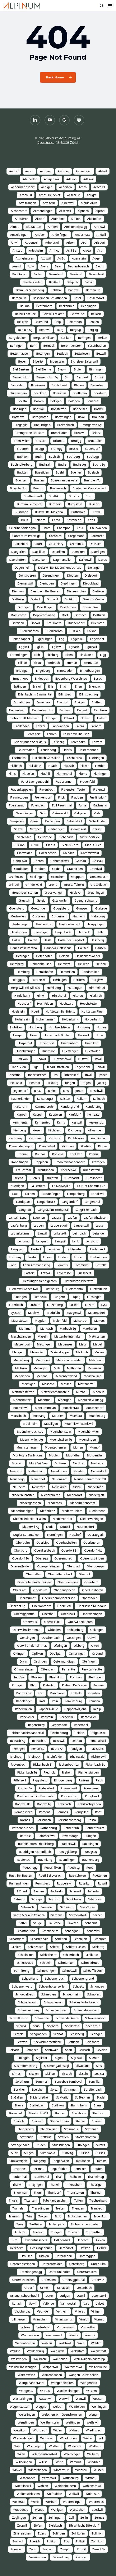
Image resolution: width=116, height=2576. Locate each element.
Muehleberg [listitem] (96, 1416)
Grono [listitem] (53, 885)
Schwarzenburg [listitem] (56, 2010)
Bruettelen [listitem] (95, 441)
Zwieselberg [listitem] (60, 2557)
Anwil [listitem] (14, 242)
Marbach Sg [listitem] (68, 1328)
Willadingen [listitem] (24, 2462)
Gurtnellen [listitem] (18, 916)
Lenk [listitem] (75, 1241)
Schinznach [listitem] (35, 1947)
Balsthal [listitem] (56, 290)
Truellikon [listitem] (100, 2216)
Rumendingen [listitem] (19, 1883)
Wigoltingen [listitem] (68, 2438)
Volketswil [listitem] (43, 2327)
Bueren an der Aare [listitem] (64, 480)
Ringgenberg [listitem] (63, 1780)
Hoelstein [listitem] (18, 1011)
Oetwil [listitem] (91, 1638)
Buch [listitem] (38, 457)
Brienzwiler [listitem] (21, 441)
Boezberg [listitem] (100, 393)
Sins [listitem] (99, 2066)
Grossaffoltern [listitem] (74, 885)
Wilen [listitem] (21, 2454)
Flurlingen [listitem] (100, 774)
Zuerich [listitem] (35, 2541)
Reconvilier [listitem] (88, 1717)
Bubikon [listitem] (23, 457)
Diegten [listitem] (72, 575)
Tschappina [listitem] (56, 2224)
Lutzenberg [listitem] (55, 1305)
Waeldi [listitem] (73, 2335)
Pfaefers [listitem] (36, 1677)
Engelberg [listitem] (43, 671)
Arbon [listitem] (70, 242)
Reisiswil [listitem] (59, 1741)
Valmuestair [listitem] (68, 2303)
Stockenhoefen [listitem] (85, 2137)
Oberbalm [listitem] (23, 1542)
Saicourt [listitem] (54, 1899)
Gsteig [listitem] (41, 900)
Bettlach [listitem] (62, 353)
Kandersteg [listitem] (94, 1106)
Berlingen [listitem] (16, 346)
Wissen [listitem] (99, 2470)
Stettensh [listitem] (26, 2137)
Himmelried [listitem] (97, 988)
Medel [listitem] (97, 1344)
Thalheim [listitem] (74, 2177)
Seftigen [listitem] (73, 2042)
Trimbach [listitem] (97, 2208)
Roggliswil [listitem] (92, 1796)
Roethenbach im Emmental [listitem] (35, 1796)
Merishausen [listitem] (92, 1376)
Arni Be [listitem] (71, 250)
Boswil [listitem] (98, 409)
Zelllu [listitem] (84, 2517)
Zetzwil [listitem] (22, 2525)
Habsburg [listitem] (98, 916)
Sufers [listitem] (100, 2145)
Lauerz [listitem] (56, 1217)
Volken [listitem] (25, 2327)
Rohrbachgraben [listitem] (89, 1804)
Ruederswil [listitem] (67, 1844)
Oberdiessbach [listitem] (44, 1550)
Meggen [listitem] (17, 1352)
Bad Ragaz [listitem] (19, 274)
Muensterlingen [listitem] (27, 1447)
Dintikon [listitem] (70, 599)
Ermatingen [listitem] (22, 702)
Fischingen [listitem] (96, 758)
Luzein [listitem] (74, 1305)
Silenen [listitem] (94, 2058)
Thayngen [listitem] (36, 2185)
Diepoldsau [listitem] (91, 583)
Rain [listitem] (55, 1701)
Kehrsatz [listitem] (93, 1114)
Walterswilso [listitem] (26, 2375)
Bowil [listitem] (81, 417)
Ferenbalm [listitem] (78, 742)
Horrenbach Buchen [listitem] (57, 1035)
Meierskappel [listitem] (60, 1352)
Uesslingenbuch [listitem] (41, 2248)
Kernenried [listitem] (42, 1122)
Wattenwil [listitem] (45, 2399)
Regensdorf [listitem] (59, 1725)
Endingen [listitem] (22, 671)
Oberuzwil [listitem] (68, 1614)
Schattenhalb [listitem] (39, 1939)
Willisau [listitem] (44, 2462)
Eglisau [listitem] (40, 647)
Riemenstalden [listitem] (88, 1772)
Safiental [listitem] (93, 1891)
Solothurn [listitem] (22, 2081)
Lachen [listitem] (30, 1194)
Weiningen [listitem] (98, 2406)
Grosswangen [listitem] (54, 892)
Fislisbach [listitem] (35, 766)
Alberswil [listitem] (68, 203)
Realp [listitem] (97, 1709)
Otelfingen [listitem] (89, 1661)
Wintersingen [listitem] (37, 2470)
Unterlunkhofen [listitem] (60, 2272)
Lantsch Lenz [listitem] (17, 1217)
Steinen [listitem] (97, 2121)
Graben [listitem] (40, 869)
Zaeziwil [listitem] (97, 2510)
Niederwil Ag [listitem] (31, 1527)
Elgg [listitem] (103, 655)
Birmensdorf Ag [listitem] (47, 377)
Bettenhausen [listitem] (19, 353)
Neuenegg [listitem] (17, 1479)
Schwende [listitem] (42, 2018)
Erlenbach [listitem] (95, 686)
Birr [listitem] (67, 377)
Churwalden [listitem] (98, 528)
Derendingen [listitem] (51, 575)
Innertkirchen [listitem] (37, 1075)
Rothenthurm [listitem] (94, 1828)
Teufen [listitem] (98, 2169)
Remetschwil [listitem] (97, 1741)
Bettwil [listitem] (101, 353)
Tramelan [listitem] (19, 2208)
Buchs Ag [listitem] (79, 464)
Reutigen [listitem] (76, 1749)
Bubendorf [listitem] (92, 449)
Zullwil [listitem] (80, 2541)
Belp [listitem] (58, 322)
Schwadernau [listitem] (53, 2002)
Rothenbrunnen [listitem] (23, 1828)
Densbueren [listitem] (27, 575)
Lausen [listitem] (100, 1225)
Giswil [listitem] (35, 845)
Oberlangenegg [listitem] (64, 1590)
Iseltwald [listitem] (16, 1083)
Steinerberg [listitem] (26, 2129)
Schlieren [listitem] (91, 1955)
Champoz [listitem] (63, 528)
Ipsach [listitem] (102, 1075)
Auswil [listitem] (16, 266)
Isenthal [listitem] (34, 1083)
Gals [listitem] (97, 813)
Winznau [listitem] (81, 2470)
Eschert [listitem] (82, 710)
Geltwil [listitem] (18, 829)
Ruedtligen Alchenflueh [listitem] (35, 1852)
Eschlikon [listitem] (100, 710)
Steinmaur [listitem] (71, 2129)
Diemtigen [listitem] (47, 583)
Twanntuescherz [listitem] (36, 2240)
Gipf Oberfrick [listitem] (89, 837)
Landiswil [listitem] (97, 1194)
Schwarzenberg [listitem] (28, 2010)
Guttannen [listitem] (58, 916)
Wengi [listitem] (93, 2414)
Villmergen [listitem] (19, 2319)
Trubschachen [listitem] (77, 2216)
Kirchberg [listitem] (15, 1138)
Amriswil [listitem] (100, 227)
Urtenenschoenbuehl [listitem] (24, 2296)
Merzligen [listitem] (28, 1384)
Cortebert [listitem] (21, 544)
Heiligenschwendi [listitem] (88, 956)
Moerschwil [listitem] (20, 1408)
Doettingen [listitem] (68, 607)
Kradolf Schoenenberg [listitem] (70, 1162)
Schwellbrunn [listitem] (18, 2018)
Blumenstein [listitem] (18, 393)
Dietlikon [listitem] (18, 599)
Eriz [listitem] (50, 686)
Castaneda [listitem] (74, 520)
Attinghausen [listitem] (25, 258)
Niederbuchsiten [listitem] (23, 1495)
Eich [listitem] (37, 655)
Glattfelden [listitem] (24, 853)
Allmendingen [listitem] (42, 211)
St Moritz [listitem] (62, 2097)
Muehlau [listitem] (76, 1416)
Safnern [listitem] (19, 1899)
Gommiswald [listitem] (90, 853)
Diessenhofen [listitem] (76, 591)
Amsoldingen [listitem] (19, 235)
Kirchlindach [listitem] (99, 1138)
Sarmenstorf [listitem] (77, 1915)
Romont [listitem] (44, 1812)
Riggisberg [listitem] (40, 1780)
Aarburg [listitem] (63, 171)
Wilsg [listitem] (60, 2462)
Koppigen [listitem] (41, 1162)
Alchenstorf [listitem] (19, 211)
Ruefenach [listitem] (24, 1860)
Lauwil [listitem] (42, 1233)
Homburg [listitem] (83, 1027)
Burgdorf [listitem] (55, 504)
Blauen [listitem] (79, 385)
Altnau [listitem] (14, 227)
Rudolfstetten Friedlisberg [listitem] (36, 1844)
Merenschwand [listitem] (66, 1376)
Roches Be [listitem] (25, 1788)
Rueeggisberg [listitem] (67, 1852)
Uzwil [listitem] (32, 2303)
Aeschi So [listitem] (73, 195)
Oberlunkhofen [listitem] (92, 1590)
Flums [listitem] (83, 774)
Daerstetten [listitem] (17, 560)
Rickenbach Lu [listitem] (69, 1764)
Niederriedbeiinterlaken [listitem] (29, 1519)
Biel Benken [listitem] (21, 369)
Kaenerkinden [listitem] (21, 1099)
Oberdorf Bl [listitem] (69, 1550)
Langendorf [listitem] (70, 1202)
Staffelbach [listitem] (37, 2105)
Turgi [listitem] (14, 2240)
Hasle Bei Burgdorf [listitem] (71, 940)
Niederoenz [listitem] (97, 1511)
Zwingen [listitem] (82, 2557)
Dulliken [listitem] (75, 631)
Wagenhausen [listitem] (25, 2343)
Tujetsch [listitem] (73, 2232)
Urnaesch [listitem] (63, 2288)
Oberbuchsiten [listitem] (66, 1542)
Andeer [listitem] (40, 235)
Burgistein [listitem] (75, 504)
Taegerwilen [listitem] (60, 2161)
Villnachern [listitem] (40, 2319)
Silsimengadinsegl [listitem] (56, 2066)
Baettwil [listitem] (54, 282)
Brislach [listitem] (41, 441)
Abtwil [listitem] (102, 171)
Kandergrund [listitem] (70, 1106)
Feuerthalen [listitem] (26, 750)
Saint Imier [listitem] (73, 1899)
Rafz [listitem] (42, 1701)
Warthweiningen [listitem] (68, 2391)
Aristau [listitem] (17, 250)
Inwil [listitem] (88, 1075)
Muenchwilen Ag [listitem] (31, 1439)
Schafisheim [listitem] (50, 1931)
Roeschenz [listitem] (91, 1788)
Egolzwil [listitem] (91, 647)
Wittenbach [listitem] (28, 2478)
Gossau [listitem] (81, 861)
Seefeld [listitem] (19, 2034)
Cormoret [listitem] (97, 536)
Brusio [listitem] (73, 449)
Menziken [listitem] (94, 1368)
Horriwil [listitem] (83, 1035)
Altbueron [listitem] (21, 219)
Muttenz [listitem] (60, 1463)
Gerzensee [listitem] (24, 837)
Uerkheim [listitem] (17, 2248)
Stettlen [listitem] (63, 2137)
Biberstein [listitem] (57, 361)
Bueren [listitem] (39, 480)
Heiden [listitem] (64, 956)
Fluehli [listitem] (45, 774)
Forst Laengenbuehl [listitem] (34, 782)
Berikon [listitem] (66, 338)
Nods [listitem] (49, 1527)
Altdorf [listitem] (40, 219)
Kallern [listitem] (81, 1099)
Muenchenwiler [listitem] (88, 1431)
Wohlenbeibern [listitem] (65, 2486)
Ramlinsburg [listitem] (73, 1701)
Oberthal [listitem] (48, 1614)
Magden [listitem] (40, 1321)
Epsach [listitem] (98, 678)
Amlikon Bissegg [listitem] (75, 227)
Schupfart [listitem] (94, 1994)
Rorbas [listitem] (25, 1820)
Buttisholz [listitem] (78, 512)
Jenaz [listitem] (37, 1091)
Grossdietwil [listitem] (99, 885)
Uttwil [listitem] (81, 2296)
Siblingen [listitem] (23, 2058)
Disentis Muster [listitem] (93, 599)
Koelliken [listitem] (76, 1154)
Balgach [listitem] (72, 282)
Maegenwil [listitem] (74, 1313)
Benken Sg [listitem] (25, 330)
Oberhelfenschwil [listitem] (60, 1574)
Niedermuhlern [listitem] (72, 1511)
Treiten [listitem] (60, 2208)
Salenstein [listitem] (95, 1899)
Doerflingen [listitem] (45, 607)
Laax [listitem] (15, 1194)
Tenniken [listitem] (80, 2169)
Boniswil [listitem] (39, 409)
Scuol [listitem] (36, 2026)
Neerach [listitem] (16, 1471)
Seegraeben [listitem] (38, 2034)
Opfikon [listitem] (37, 1653)
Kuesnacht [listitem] (72, 1178)
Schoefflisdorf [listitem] (92, 1971)
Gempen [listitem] (36, 829)
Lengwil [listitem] (60, 1241)
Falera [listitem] (80, 726)
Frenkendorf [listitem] (42, 797)
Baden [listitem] (37, 274)
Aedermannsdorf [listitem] (22, 187)
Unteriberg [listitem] (76, 2264)
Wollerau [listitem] (18, 2502)
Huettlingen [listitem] (70, 1051)
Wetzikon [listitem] (20, 2430)
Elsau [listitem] (37, 663)
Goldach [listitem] (68, 853)
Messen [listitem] (66, 1384)
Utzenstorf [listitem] (99, 2296)
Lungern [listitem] (59, 1297)
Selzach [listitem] (14, 2050)
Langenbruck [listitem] (46, 1202)
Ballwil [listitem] (88, 282)
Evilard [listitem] (101, 718)
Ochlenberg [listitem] (75, 1630)
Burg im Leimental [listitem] (29, 504)
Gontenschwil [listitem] (59, 861)
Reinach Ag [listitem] (17, 1741)
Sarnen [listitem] (98, 1915)
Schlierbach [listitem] (71, 1955)
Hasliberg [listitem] (97, 940)
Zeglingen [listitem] (19, 2517)
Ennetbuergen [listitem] (90, 671)
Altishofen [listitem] (94, 219)
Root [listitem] (98, 1812)
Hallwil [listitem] (16, 940)
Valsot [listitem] (100, 2303)
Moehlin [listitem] (98, 1392)
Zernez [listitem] (99, 2517)
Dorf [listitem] (65, 615)
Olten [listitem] (95, 1646)
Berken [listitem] (102, 338)
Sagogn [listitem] (36, 1899)
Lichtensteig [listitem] (75, 1249)
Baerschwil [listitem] (96, 274)
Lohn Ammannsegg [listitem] (36, 1265)
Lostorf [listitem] (29, 1273)
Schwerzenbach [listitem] (96, 2018)
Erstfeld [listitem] (97, 702)
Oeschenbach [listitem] (51, 1638)
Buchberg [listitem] (73, 457)
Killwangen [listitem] (95, 1130)
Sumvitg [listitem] (67, 2153)
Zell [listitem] (71, 2517)
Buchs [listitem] (62, 464)
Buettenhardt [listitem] (33, 496)
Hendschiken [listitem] (90, 972)
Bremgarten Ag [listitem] (91, 425)
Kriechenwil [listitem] (68, 1170)
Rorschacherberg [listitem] (69, 1820)
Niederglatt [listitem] (96, 1495)
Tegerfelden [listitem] (59, 2169)
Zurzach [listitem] (48, 2549)
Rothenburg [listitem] (48, 1828)
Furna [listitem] (82, 805)
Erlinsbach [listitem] (65, 694)
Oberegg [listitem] (42, 1558)
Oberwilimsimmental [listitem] (27, 1630)
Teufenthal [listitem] (19, 2177)
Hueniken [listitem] (91, 1043)
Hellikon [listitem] (83, 964)
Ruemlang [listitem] (45, 1860)
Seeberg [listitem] (52, 2026)
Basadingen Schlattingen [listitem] (50, 298)
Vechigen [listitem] (43, 2311)
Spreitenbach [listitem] (93, 2089)
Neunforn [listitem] (38, 1487)
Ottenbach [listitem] (48, 1669)
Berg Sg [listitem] (75, 330)
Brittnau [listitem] (58, 441)
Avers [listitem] (44, 266)
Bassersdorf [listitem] (96, 298)
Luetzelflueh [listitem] (98, 1289)
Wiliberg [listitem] (93, 2454)
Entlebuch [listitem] (42, 678)
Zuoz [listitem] (32, 2549)
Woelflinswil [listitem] (23, 2486)
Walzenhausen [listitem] (52, 2375)
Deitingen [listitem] (94, 567)
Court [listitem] (38, 544)
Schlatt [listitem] (55, 1947)
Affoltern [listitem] (49, 203)
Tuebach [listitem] (38, 2232)
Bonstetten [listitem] (58, 409)
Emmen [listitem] (71, 663)
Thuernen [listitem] (20, 2192)
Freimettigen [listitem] (19, 797)
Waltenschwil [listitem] (74, 2367)
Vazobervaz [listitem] (22, 2311)
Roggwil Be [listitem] (23, 1804)
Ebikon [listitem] (92, 631)
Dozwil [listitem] (35, 623)
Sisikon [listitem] (50, 2074)
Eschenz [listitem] (64, 710)
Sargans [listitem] (56, 1915)
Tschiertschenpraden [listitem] (85, 2224)
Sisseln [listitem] (83, 2074)
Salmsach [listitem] (27, 1907)
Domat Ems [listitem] (90, 607)
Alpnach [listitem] (83, 211)
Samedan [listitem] (47, 1907)
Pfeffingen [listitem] (95, 1677)
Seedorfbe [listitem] (72, 2026)
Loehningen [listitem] (98, 1257)
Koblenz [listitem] (57, 1154)
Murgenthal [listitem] (95, 1455)
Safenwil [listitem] (75, 1891)
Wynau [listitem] (39, 2510)
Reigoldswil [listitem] (98, 1733)
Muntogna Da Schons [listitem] (27, 1455)
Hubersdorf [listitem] (46, 1043)
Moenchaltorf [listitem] (22, 1400)
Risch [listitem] (99, 1780)
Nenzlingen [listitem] (59, 1471)
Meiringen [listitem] (43, 1360)
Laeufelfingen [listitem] (51, 1194)
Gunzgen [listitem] (82, 908)
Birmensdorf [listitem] (21, 377)
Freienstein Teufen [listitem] (74, 789)
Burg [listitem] (89, 496)
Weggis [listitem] (41, 2406)
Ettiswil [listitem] (69, 718)
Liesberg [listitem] (15, 1257)
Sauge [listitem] (37, 1923)
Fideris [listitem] (66, 750)
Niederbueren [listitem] (50, 1495)
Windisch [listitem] (94, 2462)
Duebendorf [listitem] (76, 623)
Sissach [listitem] (67, 2074)
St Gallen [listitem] (17, 2097)
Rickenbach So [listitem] (95, 1764)
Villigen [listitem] (96, 2311)
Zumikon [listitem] (97, 2541)
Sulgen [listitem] (29, 2153)
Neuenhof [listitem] (38, 1479)
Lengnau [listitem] (24, 1241)
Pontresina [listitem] (23, 1693)
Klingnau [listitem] (67, 1146)
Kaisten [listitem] (65, 1099)
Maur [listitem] (83, 1344)
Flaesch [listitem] (69, 766)
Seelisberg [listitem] (77, 2034)
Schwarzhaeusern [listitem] (86, 2010)
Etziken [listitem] (86, 718)
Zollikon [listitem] (97, 2533)
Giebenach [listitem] (66, 837)
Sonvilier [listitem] (95, 2081)
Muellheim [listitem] (30, 1424)
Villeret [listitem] (80, 2311)
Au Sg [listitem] (61, 258)
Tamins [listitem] (102, 2161)
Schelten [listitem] (61, 1939)
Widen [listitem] (57, 2430)
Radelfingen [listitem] (24, 1701)
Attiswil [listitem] (46, 258)
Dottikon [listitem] (99, 615)
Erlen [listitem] (78, 686)
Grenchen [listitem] (58, 877)
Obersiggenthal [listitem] (24, 1614)
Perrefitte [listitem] (68, 1669)
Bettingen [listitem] (43, 353)
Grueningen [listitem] (96, 892)
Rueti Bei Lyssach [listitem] (50, 1875)
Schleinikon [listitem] (26, 1955)
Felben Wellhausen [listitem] (76, 734)
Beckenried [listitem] (67, 306)
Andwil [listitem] (101, 235)
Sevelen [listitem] (102, 2050)
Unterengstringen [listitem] (22, 2264)
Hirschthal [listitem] (59, 996)
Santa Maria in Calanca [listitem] (29, 1915)
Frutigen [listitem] (77, 797)
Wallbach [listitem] (39, 2359)
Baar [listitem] (58, 266)
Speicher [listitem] (38, 2089)
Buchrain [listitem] (45, 464)
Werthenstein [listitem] (50, 2422)
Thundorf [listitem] (54, 2192)
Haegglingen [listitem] (95, 924)
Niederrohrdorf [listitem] (62, 1519)
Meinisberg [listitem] (21, 1360)
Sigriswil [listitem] (76, 2058)
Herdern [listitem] (79, 980)
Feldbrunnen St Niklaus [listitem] (30, 742)
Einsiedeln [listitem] (86, 655)
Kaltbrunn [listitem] (21, 1106)
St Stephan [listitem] (82, 2097)
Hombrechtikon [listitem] (59, 1027)
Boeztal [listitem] (22, 401)
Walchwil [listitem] (65, 2343)
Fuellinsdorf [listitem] (97, 797)
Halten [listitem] (32, 940)
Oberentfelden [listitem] (20, 1566)
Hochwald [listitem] (66, 1003)
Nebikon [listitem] (78, 1463)
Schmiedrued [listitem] (90, 1963)
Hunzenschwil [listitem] (61, 1059)
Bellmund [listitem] (41, 322)
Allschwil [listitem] (65, 211)
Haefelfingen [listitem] (20, 924)
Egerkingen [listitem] (44, 639)
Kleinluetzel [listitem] (47, 1146)
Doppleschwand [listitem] (44, 615)
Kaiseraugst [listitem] (45, 1099)
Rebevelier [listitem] (27, 1717)
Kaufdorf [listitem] (75, 1114)
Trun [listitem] (20, 2224)
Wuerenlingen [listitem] (72, 2502)
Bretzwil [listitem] (79, 433)
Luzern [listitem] (89, 1305)
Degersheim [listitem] (23, 567)
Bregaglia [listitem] (21, 425)
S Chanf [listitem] (22, 1891)
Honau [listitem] (101, 1027)
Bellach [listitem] (96, 314)
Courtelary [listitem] (56, 544)
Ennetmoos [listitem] (20, 678)
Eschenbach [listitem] (17, 710)
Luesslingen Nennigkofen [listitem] (39, 1281)
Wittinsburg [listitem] (70, 2478)
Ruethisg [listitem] (74, 1867)
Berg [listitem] (60, 330)
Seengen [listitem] (96, 2034)
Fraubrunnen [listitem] (64, 782)
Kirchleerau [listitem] (76, 1138)
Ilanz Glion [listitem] (18, 1067)
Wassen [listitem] (91, 2391)
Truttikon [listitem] (35, 2224)
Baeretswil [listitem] (56, 274)
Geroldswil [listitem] (78, 829)
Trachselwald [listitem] (98, 2200)
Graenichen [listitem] (75, 869)
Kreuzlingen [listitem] (45, 1170)
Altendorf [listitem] (57, 219)
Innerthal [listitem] (15, 1075)
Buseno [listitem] (94, 504)
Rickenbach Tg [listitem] (27, 1772)
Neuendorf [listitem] (98, 1471)
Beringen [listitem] (84, 338)
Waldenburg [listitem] (35, 2351)
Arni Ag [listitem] (55, 250)
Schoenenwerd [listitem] (22, 1986)
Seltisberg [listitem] (92, 2042)
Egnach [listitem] (74, 647)
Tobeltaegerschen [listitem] (55, 2200)
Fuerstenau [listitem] (16, 805)
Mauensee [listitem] (65, 1344)
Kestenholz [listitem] (95, 1122)
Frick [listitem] (61, 797)
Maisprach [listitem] (80, 1321)
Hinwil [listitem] (41, 996)
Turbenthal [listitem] (93, 2232)
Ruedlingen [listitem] (90, 1844)
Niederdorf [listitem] (74, 1495)
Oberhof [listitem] (84, 1574)
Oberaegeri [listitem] (95, 1535)
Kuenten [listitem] (52, 1178)
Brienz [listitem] (96, 433)
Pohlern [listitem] (98, 1685)
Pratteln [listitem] (76, 1693)
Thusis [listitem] (13, 2200)
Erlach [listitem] (64, 686)
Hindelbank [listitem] (22, 996)
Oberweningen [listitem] (92, 1614)
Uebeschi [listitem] (83, 2240)
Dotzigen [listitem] (18, 623)
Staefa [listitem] (19, 2105)
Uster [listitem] (49, 2296)
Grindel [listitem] (14, 885)
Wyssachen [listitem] (77, 2510)
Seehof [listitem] (58, 2034)
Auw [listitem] (31, 266)
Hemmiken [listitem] (67, 972)
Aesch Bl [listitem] (99, 187)
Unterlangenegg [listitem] (30, 2272)
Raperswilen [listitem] (23, 1709)
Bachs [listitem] (100, 266)
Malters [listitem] (99, 1321)
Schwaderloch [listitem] (27, 2002)
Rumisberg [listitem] (42, 1883)
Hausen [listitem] (83, 948)
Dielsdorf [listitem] (91, 575)
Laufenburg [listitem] (19, 1225)
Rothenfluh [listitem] (71, 1828)
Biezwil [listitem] (62, 369)
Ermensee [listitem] (43, 702)
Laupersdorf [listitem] (58, 1225)
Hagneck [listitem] (84, 932)
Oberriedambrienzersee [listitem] (58, 1598)
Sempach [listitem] (32, 2050)
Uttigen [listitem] (65, 2296)
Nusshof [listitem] (75, 1535)
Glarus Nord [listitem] (70, 845)
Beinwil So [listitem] (77, 314)
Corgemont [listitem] (76, 536)
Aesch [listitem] (83, 187)
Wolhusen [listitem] (92, 2494)
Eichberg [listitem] (53, 655)
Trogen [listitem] (43, 2216)
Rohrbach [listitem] (64, 1804)
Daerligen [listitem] (98, 552)
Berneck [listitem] (49, 346)
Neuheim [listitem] (19, 1487)
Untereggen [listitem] (87, 2256)
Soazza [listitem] (99, 2074)
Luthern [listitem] (35, 1305)
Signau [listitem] (59, 2058)
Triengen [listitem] (78, 2208)
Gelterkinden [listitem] (97, 821)
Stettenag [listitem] (91, 2129)
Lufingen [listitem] (21, 1297)
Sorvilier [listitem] (19, 2089)
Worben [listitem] (50, 2502)
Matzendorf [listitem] (22, 1344)
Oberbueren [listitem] (91, 1542)
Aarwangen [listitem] (84, 171)
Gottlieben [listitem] (21, 869)
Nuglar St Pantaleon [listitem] (27, 1535)
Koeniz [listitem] (93, 1154)
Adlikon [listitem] (71, 179)
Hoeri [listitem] (35, 1011)
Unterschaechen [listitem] (23, 2280)
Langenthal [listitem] (92, 1202)
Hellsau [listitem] (101, 964)
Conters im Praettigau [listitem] (27, 536)
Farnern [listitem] (96, 726)
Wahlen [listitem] (47, 2343)
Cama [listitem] (56, 520)
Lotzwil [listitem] (46, 1273)
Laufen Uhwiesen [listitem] (95, 1217)
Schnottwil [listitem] (69, 1971)
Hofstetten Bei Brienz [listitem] (60, 1011)
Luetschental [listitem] (75, 1289)
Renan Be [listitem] (37, 1749)
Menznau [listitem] (43, 1376)
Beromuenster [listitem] (71, 346)
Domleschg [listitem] (18, 615)
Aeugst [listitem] (91, 195)
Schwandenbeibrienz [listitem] (83, 2002)
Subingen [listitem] (82, 2145)
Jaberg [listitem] (101, 1083)
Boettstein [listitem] (80, 393)
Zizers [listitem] (42, 2533)
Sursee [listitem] (84, 2153)
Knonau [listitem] (23, 1154)
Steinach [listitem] (37, 2121)
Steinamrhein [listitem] (59, 2121)
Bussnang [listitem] (21, 512)
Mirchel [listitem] (81, 1392)
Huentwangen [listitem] (25, 1051)
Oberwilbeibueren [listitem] (80, 1622)
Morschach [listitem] (18, 1416)
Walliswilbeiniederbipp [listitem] (89, 2359)
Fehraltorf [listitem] (33, 734)
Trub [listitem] (58, 2216)
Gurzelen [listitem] (38, 916)
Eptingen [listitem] (20, 686)
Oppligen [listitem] (56, 1653)
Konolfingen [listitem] (19, 1162)
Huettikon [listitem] (49, 1051)
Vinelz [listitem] (83, 2319)
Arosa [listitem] (87, 250)
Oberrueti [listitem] (64, 1606)
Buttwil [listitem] (96, 512)
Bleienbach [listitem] (98, 385)
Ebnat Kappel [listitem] (21, 639)
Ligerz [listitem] (47, 1257)
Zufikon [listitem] (52, 2541)
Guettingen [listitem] (39, 908)
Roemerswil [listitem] (69, 1788)
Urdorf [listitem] (28, 2288)
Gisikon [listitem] (19, 845)
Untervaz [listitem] (97, 2280)
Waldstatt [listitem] (77, 2351)
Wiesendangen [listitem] (23, 2438)
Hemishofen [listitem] (44, 972)
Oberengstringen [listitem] (92, 1558)
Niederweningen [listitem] (91, 1519)
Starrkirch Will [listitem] (38, 2113)
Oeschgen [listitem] (74, 1638)
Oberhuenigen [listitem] (68, 1582)
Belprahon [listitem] (75, 322)
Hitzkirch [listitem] (96, 996)
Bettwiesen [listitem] (82, 353)
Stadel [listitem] (101, 2097)
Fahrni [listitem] (40, 726)
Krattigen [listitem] (98, 1162)
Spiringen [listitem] (70, 2089)
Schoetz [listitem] (78, 1986)
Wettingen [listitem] (73, 2422)
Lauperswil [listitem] (81, 1225)
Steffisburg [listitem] (99, 2113)
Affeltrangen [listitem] (27, 203)
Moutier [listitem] (57, 1416)
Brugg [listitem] (39, 449)
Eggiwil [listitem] (24, 647)
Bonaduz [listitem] (93, 401)
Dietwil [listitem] (35, 599)
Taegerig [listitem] (40, 2161)
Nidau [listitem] (77, 1487)
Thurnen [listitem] (96, 2192)
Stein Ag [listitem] (19, 2121)
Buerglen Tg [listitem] (92, 480)
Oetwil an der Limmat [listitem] (32, 1646)
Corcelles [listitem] (55, 536)
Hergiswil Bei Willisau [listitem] (25, 988)
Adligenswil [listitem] (52, 179)
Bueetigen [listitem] (42, 472)
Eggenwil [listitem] (77, 639)
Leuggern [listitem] (17, 1249)
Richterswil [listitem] (98, 1756)
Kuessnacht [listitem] (94, 1178)
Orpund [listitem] (97, 1653)
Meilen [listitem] (99, 1352)
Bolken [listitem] (39, 401)
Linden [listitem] (79, 1257)
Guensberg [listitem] (16, 908)
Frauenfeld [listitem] (87, 782)
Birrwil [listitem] (99, 377)
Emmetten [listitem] (91, 663)
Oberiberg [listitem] (91, 1582)
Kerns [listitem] (61, 1122)
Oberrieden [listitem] (90, 1598)
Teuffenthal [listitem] (41, 2177)
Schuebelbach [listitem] (25, 1994)
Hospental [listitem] (25, 1043)
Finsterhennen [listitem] (88, 750)
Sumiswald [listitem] (47, 2153)
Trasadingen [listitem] (40, 2208)
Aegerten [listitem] (65, 187)
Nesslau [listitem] (78, 1471)
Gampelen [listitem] (17, 821)
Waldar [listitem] (96, 2343)
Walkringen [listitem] (19, 2359)
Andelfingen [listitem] (60, 235)
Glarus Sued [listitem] (93, 845)
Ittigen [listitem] (86, 1083)
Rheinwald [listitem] (77, 1756)
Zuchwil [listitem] (18, 2541)
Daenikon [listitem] (78, 552)
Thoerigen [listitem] (96, 2185)
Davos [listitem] (102, 560)
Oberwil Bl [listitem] (30, 1622)
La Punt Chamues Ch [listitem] (91, 1186)
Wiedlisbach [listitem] (94, 2430)
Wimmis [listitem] (75, 2462)
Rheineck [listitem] (34, 1756)
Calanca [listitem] (40, 520)
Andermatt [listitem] (82, 235)
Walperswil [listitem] (50, 2367)
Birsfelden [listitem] (17, 385)
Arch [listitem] (84, 242)
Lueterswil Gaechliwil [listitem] (23, 1289)
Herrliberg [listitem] (54, 988)
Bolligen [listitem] (56, 401)
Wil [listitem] (101, 2438)
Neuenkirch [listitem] (60, 1479)
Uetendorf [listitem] (66, 2248)
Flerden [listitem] (100, 766)
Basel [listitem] (77, 298)
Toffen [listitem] (78, 2200)
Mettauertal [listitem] (86, 1384)
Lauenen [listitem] (39, 1217)
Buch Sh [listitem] (54, 457)
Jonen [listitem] (79, 1091)
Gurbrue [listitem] (101, 908)
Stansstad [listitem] (15, 2113)
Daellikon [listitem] (38, 552)
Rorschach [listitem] (44, 1820)
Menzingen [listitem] (22, 1376)
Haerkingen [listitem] (19, 932)
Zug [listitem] (66, 2541)
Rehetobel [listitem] (81, 1725)
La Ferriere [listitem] (38, 1186)
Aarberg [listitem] (45, 171)
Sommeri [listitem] (42, 2081)
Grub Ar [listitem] (75, 892)
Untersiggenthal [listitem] (73, 2280)
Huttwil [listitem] (83, 1059)
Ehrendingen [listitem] (19, 655)
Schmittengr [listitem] (22, 1971)
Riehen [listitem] (66, 1772)
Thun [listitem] (37, 2192)
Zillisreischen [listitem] (22, 2533)
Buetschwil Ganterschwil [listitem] (89, 488)
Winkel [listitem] (17, 2470)
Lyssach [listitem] (16, 1313)
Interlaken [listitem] (71, 1075)
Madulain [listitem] (53, 1313)
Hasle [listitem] (47, 940)
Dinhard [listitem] (52, 599)
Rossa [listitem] (92, 1820)
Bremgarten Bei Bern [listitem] (30, 433)
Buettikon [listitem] (55, 496)
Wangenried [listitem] (88, 2383)
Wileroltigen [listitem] (72, 2454)
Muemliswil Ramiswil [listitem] (79, 1424)
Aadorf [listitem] (13, 171)
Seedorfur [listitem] (93, 2026)
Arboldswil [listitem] (52, 242)
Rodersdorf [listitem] (46, 1788)
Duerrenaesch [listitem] (29, 631)
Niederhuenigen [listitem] (22, 1511)
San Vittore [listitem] (87, 1907)
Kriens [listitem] (18, 1178)
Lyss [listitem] (104, 1305)
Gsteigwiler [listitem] (60, 900)
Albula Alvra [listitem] (89, 203)
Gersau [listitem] (97, 829)
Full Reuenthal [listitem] (62, 805)
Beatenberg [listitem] (44, 306)
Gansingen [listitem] (52, 821)
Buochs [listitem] (74, 496)
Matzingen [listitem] (44, 1344)
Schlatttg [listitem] (98, 1947)
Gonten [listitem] (38, 861)
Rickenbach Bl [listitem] (42, 1764)
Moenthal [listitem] (44, 1400)
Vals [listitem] (86, 2303)
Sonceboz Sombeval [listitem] (68, 2081)
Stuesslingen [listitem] (61, 2145)
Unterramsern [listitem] (87, 2272)
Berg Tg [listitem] (93, 330)
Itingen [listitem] (70, 1083)
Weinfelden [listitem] (77, 2406)
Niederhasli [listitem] (55, 1503)
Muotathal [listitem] (73, 1455)
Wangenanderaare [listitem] (31, 2383)
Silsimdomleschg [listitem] (25, 2066)
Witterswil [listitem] (49, 2478)
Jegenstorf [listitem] (20, 1091)
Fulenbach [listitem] (38, 805)
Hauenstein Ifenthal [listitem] (23, 948)
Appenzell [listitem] (31, 242)
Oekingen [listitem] (97, 1630)
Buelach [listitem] (93, 472)
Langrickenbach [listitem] (86, 1210)
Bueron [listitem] (38, 488)
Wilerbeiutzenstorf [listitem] (44, 2454)
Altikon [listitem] (76, 219)
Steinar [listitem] (80, 2121)
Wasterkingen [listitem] (22, 2399)
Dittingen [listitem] (24, 607)
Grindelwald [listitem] (33, 885)
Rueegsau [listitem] (90, 1852)
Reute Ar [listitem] (57, 1749)
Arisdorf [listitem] (99, 242)
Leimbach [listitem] (79, 1233)
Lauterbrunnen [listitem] (20, 1233)
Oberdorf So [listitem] (20, 1558)
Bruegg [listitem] (76, 441)
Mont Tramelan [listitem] (45, 1408)
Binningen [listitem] (96, 369)
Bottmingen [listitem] (63, 417)
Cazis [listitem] (91, 520)
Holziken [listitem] (16, 1027)
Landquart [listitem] (23, 1202)
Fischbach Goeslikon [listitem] (46, 758)
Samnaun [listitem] (66, 1907)
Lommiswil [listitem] (81, 1265)
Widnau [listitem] (74, 2430)
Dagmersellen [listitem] (62, 560)
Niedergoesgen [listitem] (30, 1503)
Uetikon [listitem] (85, 2248)
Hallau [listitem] (101, 932)
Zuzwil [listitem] (81, 2549)
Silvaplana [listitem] (82, 2066)
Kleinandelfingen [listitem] (20, 1146)
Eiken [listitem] (69, 655)
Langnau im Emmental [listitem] (53, 1210)
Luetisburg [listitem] (52, 1289)
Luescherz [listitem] (84, 1273)
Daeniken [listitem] (58, 552)
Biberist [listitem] (38, 361)
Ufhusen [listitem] (26, 2256)
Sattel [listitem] (23, 1923)
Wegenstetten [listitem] (19, 2406)
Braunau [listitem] (98, 417)
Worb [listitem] (35, 2502)
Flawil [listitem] (84, 766)
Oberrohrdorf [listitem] (41, 1606)
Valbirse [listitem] (48, 2303)
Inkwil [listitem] (101, 1067)
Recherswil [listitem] (67, 1717)
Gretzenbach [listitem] (98, 877)
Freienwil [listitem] (99, 789)
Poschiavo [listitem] (57, 1693)
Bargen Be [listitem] (93, 290)
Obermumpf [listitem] (26, 1598)
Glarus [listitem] (50, 845)
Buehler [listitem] (75, 472)
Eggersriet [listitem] (97, 639)
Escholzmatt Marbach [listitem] (24, 718)
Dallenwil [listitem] (85, 560)
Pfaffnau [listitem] (76, 1677)
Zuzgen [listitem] (65, 2549)
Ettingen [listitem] (51, 718)
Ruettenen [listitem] (100, 1875)
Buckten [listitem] (22, 472)
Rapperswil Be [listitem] (48, 1709)
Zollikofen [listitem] (78, 2533)
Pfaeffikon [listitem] (56, 1677)
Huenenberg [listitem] (69, 1043)
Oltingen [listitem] (19, 1653)
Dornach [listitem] (80, 615)
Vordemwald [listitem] (65, 2327)
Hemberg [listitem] (23, 972)
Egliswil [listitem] (57, 647)
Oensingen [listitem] (27, 1638)
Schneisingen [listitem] (46, 1971)
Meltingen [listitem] (74, 1368)
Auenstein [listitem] (79, 258)
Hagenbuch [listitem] (63, 932)
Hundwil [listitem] (40, 1059)
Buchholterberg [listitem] (21, 464)
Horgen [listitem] (18, 1035)
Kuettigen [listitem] (17, 1186)
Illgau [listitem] (36, 1067)
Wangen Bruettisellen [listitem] (83, 2375)
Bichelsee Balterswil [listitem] (84, 361)
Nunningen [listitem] (55, 1535)
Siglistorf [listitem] (42, 2058)
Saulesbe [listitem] (54, 1923)
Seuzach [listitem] (84, 2050)
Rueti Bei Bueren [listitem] (20, 1875)
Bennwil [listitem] (44, 330)
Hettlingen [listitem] (75, 988)
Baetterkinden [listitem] (32, 282)
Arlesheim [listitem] (36, 250)
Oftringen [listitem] (60, 1646)
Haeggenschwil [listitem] (69, 924)
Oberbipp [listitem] (43, 1542)
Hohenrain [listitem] (22, 1019)
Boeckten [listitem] (39, 393)
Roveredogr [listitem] (70, 1836)
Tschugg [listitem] (20, 2232)
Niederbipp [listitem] (95, 1487)
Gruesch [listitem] (24, 900)
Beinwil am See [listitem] (25, 314)
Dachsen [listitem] (96, 544)
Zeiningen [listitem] (55, 2517)
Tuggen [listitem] (56, 2232)
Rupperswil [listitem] (64, 1883)
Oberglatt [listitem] (73, 1566)
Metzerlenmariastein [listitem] (55, 1392)
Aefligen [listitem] (46, 187)
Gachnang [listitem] (100, 805)
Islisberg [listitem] (52, 1083)
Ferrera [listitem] (97, 742)
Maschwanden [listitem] (21, 1336)
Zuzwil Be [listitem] (98, 2549)
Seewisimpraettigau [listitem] (47, 2042)
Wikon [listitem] (87, 2438)
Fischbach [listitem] (19, 758)
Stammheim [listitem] (78, 2105)
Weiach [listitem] (57, 2406)
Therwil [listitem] (54, 2185)
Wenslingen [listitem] (26, 2422)
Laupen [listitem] (38, 1225)
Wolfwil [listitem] (74, 2494)
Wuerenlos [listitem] (96, 2502)
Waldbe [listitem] (15, 2351)
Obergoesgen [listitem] (96, 1566)
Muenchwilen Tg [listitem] (61, 1439)
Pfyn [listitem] (33, 1685)
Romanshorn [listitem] (23, 1812)
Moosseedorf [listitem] (94, 1408)
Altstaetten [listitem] (33, 227)
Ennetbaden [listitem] (65, 671)
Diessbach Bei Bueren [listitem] (45, 591)
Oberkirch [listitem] (20, 1590)
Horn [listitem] (33, 1035)
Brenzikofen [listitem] (59, 433)
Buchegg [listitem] (93, 457)
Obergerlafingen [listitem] (48, 1566)
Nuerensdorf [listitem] (85, 1527)
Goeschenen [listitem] (47, 853)
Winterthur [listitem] (61, 2470)
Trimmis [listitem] (14, 2216)
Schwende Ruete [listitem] (67, 2018)
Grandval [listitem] (95, 869)
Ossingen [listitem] (40, 1661)
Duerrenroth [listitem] (53, 631)
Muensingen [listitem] (87, 1439)
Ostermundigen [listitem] (64, 1661)
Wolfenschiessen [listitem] (28, 2494)
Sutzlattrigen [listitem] (18, 2161)
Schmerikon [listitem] (66, 1963)
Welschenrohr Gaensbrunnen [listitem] (62, 2414)
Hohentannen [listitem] (45, 1019)
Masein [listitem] (42, 1336)
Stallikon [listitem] (58, 2105)
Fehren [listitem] (52, 734)
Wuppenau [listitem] (20, 2510)
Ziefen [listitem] (38, 2525)
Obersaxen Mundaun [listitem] (91, 1606)
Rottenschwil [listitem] (46, 1836)
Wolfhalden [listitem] (54, 2494)
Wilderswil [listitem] (75, 2446)
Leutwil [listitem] (36, 1249)
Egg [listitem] (61, 639)
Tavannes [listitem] (19, 2169)
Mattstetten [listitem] (97, 1336)
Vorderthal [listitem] (88, 2327)
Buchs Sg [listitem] (99, 464)
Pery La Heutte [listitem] (92, 1669)
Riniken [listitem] (84, 1780)
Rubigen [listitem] (90, 1836)
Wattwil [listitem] (64, 2399)
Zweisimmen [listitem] (37, 2557)
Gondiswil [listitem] (20, 861)
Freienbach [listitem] (47, 789)
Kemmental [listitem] (20, 1122)
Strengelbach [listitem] (20, 2145)
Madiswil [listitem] (34, 1313)
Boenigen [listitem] (59, 393)
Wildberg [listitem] (55, 2446)
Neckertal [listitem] (97, 1463)
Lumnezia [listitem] (40, 1297)
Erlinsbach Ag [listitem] (88, 694)
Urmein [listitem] (45, 2288)
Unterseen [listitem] (48, 2280)
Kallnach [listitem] (99, 1099)
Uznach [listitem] (17, 2303)
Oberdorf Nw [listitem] (93, 1550)
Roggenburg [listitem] (69, 1796)
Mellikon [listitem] (21, 1368)
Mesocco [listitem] (48, 1384)
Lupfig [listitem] (76, 1297)
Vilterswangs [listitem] (64, 2319)
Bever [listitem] (22, 361)
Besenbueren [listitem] (97, 346)
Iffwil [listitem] (98, 1059)
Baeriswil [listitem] (76, 274)
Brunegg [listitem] (56, 449)
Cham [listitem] (46, 528)
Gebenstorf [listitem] (74, 821)
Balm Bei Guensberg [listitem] (30, 290)
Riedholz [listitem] (49, 1772)
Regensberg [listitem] (36, 1725)
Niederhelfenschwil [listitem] (83, 1503)
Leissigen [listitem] (99, 1233)
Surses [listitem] (100, 2153)
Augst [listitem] (96, 258)
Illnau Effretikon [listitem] (58, 1067)
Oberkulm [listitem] (40, 1590)
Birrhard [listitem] (82, 377)
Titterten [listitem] (30, 2200)
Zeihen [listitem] (37, 2517)
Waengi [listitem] (90, 2335)
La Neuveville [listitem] (61, 1186)
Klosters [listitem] (86, 1146)
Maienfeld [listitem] (60, 1321)
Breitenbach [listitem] (65, 425)
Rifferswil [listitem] (19, 1780)
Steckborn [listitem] (78, 2113)
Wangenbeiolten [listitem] (62, 2383)
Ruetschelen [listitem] (77, 1875)
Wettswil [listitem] (92, 2422)
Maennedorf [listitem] (96, 1313)
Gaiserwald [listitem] (60, 813)
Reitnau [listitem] (76, 1741)
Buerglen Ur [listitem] (18, 488)
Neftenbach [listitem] (36, 1471)
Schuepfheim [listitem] (71, 1994)
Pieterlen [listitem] (49, 1685)
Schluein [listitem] (45, 1963)
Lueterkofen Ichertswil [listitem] (78, 1281)
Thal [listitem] (58, 2177)
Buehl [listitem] (60, 472)
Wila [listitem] (17, 2446)
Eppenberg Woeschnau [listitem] (71, 678)
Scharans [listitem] (93, 1931)
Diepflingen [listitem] (68, 583)
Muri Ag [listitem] (17, 1463)
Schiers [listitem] (16, 1947)
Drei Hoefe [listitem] (53, 623)
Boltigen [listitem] (74, 401)
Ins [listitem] (55, 1075)
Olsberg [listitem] (79, 1646)
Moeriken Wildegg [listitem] (90, 1400)
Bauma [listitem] (25, 306)
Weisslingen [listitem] (27, 2414)
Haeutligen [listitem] (40, 932)
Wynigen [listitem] (57, 2510)
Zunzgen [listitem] (17, 2549)
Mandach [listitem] (46, 1328)
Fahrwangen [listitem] (60, 726)
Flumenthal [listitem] (64, 774)
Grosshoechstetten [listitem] (25, 892)
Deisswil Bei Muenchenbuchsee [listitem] (59, 567)
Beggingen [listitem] (88, 306)
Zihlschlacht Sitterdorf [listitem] (84, 2525)
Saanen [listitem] (39, 1891)
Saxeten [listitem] (73, 1923)
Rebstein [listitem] (47, 1717)
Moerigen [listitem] (64, 1400)
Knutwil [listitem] (40, 1154)
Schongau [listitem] (97, 1986)
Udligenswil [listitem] (62, 2240)
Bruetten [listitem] (23, 449)
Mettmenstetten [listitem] (23, 1392)
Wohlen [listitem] (43, 2486)
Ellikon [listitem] (22, 663)
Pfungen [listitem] (18, 1685)
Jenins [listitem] (52, 1091)
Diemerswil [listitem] (25, 583)
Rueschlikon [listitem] (52, 1867)
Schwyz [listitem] (21, 2026)
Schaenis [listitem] (91, 1923)
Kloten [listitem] (102, 1146)
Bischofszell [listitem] (59, 385)
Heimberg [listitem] (17, 964)
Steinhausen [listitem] (48, 2129)
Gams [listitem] (34, 821)
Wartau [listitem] (45, 2391)
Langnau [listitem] (25, 1210)
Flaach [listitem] (52, 766)
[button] (110, 6)
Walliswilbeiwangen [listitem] (22, 2367)
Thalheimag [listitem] (96, 2177)
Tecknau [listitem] (38, 2169)
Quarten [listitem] (94, 1693)
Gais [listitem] (43, 813)
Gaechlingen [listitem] (24, 813)
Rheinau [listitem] (15, 1756)
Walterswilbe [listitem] (98, 2367)
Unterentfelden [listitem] (52, 2264)
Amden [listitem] (53, 227)
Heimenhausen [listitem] (40, 964)
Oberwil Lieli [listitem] (52, 1622)
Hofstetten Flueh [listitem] (93, 1011)
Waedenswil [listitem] (54, 2335)
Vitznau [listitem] (99, 2319)
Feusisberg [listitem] (48, 750)
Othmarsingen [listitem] (24, 1669)
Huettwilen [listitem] (92, 1051)
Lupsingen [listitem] (94, 1297)
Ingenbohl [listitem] (83, 1067)
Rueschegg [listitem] (30, 1867)
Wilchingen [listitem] (34, 2446)
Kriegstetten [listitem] (91, 1170)
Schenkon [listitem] (80, 1939)
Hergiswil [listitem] (98, 980)
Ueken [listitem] (100, 2240)
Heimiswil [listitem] (64, 964)
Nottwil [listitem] (65, 1527)
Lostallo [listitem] (101, 1265)
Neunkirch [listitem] (59, 1487)
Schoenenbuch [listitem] (55, 1978)
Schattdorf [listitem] (16, 1939)
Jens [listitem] (66, 1091)
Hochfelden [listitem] (45, 1003)
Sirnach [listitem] (17, 2074)
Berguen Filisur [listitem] (43, 338)
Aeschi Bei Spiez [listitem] (49, 195)
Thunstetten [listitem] (75, 2192)
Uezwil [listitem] (101, 2248)
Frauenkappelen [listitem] (21, 789)
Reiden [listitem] (79, 1733)
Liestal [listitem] (32, 1257)
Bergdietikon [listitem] (18, 338)
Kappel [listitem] (21, 1114)
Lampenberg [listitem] (76, 1194)
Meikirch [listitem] (82, 1352)
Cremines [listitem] (76, 544)
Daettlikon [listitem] (39, 560)
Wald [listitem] (81, 2343)
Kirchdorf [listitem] (55, 1138)
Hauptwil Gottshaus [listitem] (57, 948)
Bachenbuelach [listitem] (78, 266)
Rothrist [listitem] (25, 1836)
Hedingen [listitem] (22, 956)
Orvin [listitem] (23, 1661)
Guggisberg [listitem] (61, 908)
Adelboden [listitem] (29, 179)
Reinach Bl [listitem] (39, 1741)
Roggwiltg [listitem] (44, 1804)
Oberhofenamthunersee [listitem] (34, 1582)
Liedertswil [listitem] (97, 1249)
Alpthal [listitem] (100, 211)
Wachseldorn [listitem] (30, 2335)
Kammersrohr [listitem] (44, 1106)
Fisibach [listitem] (16, 766)
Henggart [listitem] (18, 980)
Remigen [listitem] (18, 1749)
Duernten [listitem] (97, 623)
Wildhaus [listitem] (95, 2446)
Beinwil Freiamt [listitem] (53, 314)
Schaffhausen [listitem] (26, 1931)
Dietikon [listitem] (98, 591)
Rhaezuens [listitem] (96, 1749)
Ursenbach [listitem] (84, 2288)
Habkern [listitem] (79, 916)
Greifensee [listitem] (16, 877)
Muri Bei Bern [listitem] (38, 1463)
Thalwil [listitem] (17, 2185)
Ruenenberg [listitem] (90, 1860)
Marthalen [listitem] (90, 1328)
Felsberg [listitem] (58, 742)
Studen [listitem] (41, 2145)
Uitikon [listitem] (44, 2256)
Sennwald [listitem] (52, 2050)
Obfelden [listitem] (54, 1630)
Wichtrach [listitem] (40, 2430)
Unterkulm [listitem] (98, 2264)
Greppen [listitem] (77, 877)
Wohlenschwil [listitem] (92, 2486)
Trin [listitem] (29, 2216)
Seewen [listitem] (22, 2042)
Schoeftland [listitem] (30, 1978)
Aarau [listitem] (29, 171)
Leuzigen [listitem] (54, 1249)
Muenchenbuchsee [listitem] (30, 1431)
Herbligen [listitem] (60, 980)
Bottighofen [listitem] (40, 417)
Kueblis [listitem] (35, 1178)
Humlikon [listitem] (21, 1059)
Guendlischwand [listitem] (85, 900)
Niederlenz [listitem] (47, 1511)
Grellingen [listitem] (37, 877)
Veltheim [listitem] (62, 2311)
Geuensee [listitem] (45, 837)
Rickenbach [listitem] (19, 1764)
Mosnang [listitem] (39, 1416)
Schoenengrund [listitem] (83, 1978)
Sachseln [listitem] (57, 1891)
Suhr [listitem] (14, 2153)
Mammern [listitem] (26, 1328)
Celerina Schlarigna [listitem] (22, 528)
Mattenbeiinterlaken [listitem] (68, 1336)
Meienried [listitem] (37, 1352)
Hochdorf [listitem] (24, 1003)
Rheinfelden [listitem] (55, 1756)
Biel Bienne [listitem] (43, 369)
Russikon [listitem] (85, 1883)
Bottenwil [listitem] (18, 417)
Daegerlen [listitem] (18, 552)
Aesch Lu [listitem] (26, 195)
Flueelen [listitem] (28, 774)
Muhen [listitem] (78, 1447)
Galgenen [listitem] (81, 813)
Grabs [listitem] (56, 869)
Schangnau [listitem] (72, 1931)
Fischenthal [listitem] (75, 758)
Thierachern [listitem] (74, 2185)
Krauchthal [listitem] (23, 1170)
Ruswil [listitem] (102, 1883)
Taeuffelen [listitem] (83, 2161)
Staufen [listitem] (60, 2113)
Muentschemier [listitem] (55, 1447)
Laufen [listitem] (72, 1217)
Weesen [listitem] (97, 2399)
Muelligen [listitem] (51, 1424)
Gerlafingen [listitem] (56, 829)
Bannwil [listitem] (73, 290)
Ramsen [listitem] (94, 1701)
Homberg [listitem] (35, 1027)
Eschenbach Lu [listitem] (42, 710)
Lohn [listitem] (13, 1265)
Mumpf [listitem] (95, 1447)
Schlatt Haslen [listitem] (75, 1947)
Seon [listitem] (68, 2050)
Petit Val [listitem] (18, 1677)
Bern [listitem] (33, 346)
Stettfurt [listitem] (45, 2137)
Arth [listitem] (100, 250)
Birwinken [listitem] (38, 385)
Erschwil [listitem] (62, 702)
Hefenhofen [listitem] (44, 956)
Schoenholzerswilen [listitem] (52, 1986)
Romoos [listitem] (62, 1812)
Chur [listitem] (80, 528)
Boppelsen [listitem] (80, 409)
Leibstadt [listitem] (60, 1233)
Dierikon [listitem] (18, 591)
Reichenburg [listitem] (59, 1733)
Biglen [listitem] (78, 369)
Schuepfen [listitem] (48, 1994)
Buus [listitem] (24, 520)
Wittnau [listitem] (90, 2478)
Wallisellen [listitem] (60, 2359)
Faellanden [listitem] (22, 726)
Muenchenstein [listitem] (60, 1431)
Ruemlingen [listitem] (67, 1860)
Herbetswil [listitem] (39, 980)
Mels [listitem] (57, 1368)
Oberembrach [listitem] (64, 1558)
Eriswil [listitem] (37, 686)
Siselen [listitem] (34, 2074)
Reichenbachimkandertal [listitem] (27, 1733)
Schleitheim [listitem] (48, 1955)
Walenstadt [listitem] (98, 2351)
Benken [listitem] (93, 322)
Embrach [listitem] (54, 663)
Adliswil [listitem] (88, 179)
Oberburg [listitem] (21, 1550)
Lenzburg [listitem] (91, 1241)
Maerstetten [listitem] (19, 1321)
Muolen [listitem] (54, 1455)
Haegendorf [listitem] (44, 924)
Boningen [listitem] (19, 409)
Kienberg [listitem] (19, 1130)
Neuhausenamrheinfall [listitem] (90, 1479)
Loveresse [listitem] (64, 1273)
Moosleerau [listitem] (70, 1408)
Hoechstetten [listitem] (89, 1003)
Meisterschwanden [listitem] (69, 1360)
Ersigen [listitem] (80, 702)
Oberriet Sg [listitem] (17, 1606)
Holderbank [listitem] (70, 1019)
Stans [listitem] (97, 2105)
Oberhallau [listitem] (33, 1574)
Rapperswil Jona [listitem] (76, 1709)
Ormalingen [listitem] (77, 1653)
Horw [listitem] (99, 1035)
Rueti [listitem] (89, 1867)
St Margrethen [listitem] (40, 2097)
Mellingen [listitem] (40, 1368)
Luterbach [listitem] (16, 1305)
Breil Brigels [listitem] (42, 425)
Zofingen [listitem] (59, 2533)
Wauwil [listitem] (81, 2399)
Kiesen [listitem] (36, 1130)
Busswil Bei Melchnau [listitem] (50, 512)
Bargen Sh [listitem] (19, 298)
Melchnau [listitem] (96, 1360)
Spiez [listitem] (53, 2089)
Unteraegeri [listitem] (64, 2256)
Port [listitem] (41, 1693)
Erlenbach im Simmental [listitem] (35, 694)
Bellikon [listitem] (22, 322)
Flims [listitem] (12, 774)
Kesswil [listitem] (77, 1122)
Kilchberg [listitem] (54, 1130)
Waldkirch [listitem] (57, 2351)
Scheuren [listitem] (100, 1939)
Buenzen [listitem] (21, 480)
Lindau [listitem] (63, 1257)
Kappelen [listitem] (55, 1114)
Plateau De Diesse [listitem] (74, 1685)
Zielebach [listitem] (55, 2525)
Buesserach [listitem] (58, 488)
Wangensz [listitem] (26, 2391)
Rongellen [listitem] (81, 1812)
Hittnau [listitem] (78, 996)
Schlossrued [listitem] (25, 1963)
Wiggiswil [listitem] (46, 2438)
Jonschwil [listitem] (96, 1091)
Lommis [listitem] (62, 1265)
